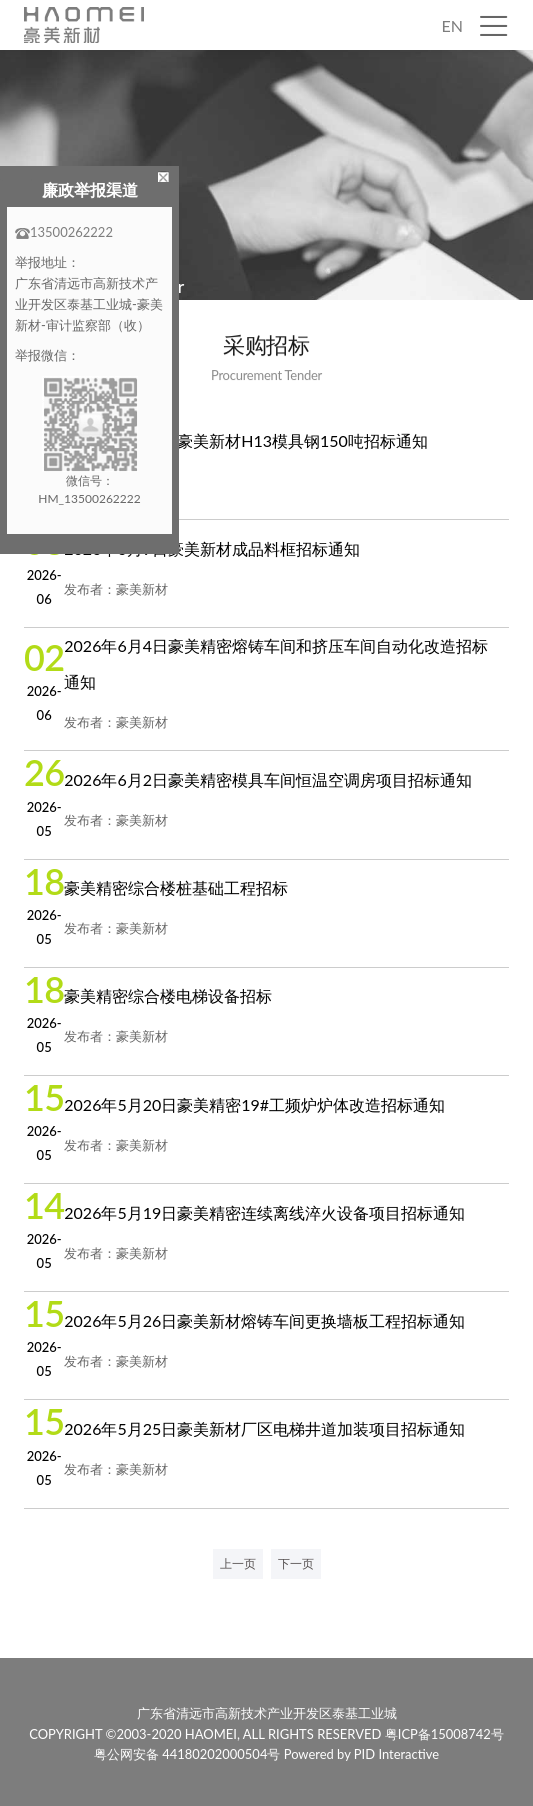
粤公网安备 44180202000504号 (188, 1754)
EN (452, 25)
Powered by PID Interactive (362, 1754)
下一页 (296, 1563)
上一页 (238, 1563)
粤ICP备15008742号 (444, 1733)
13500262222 (64, 232)
